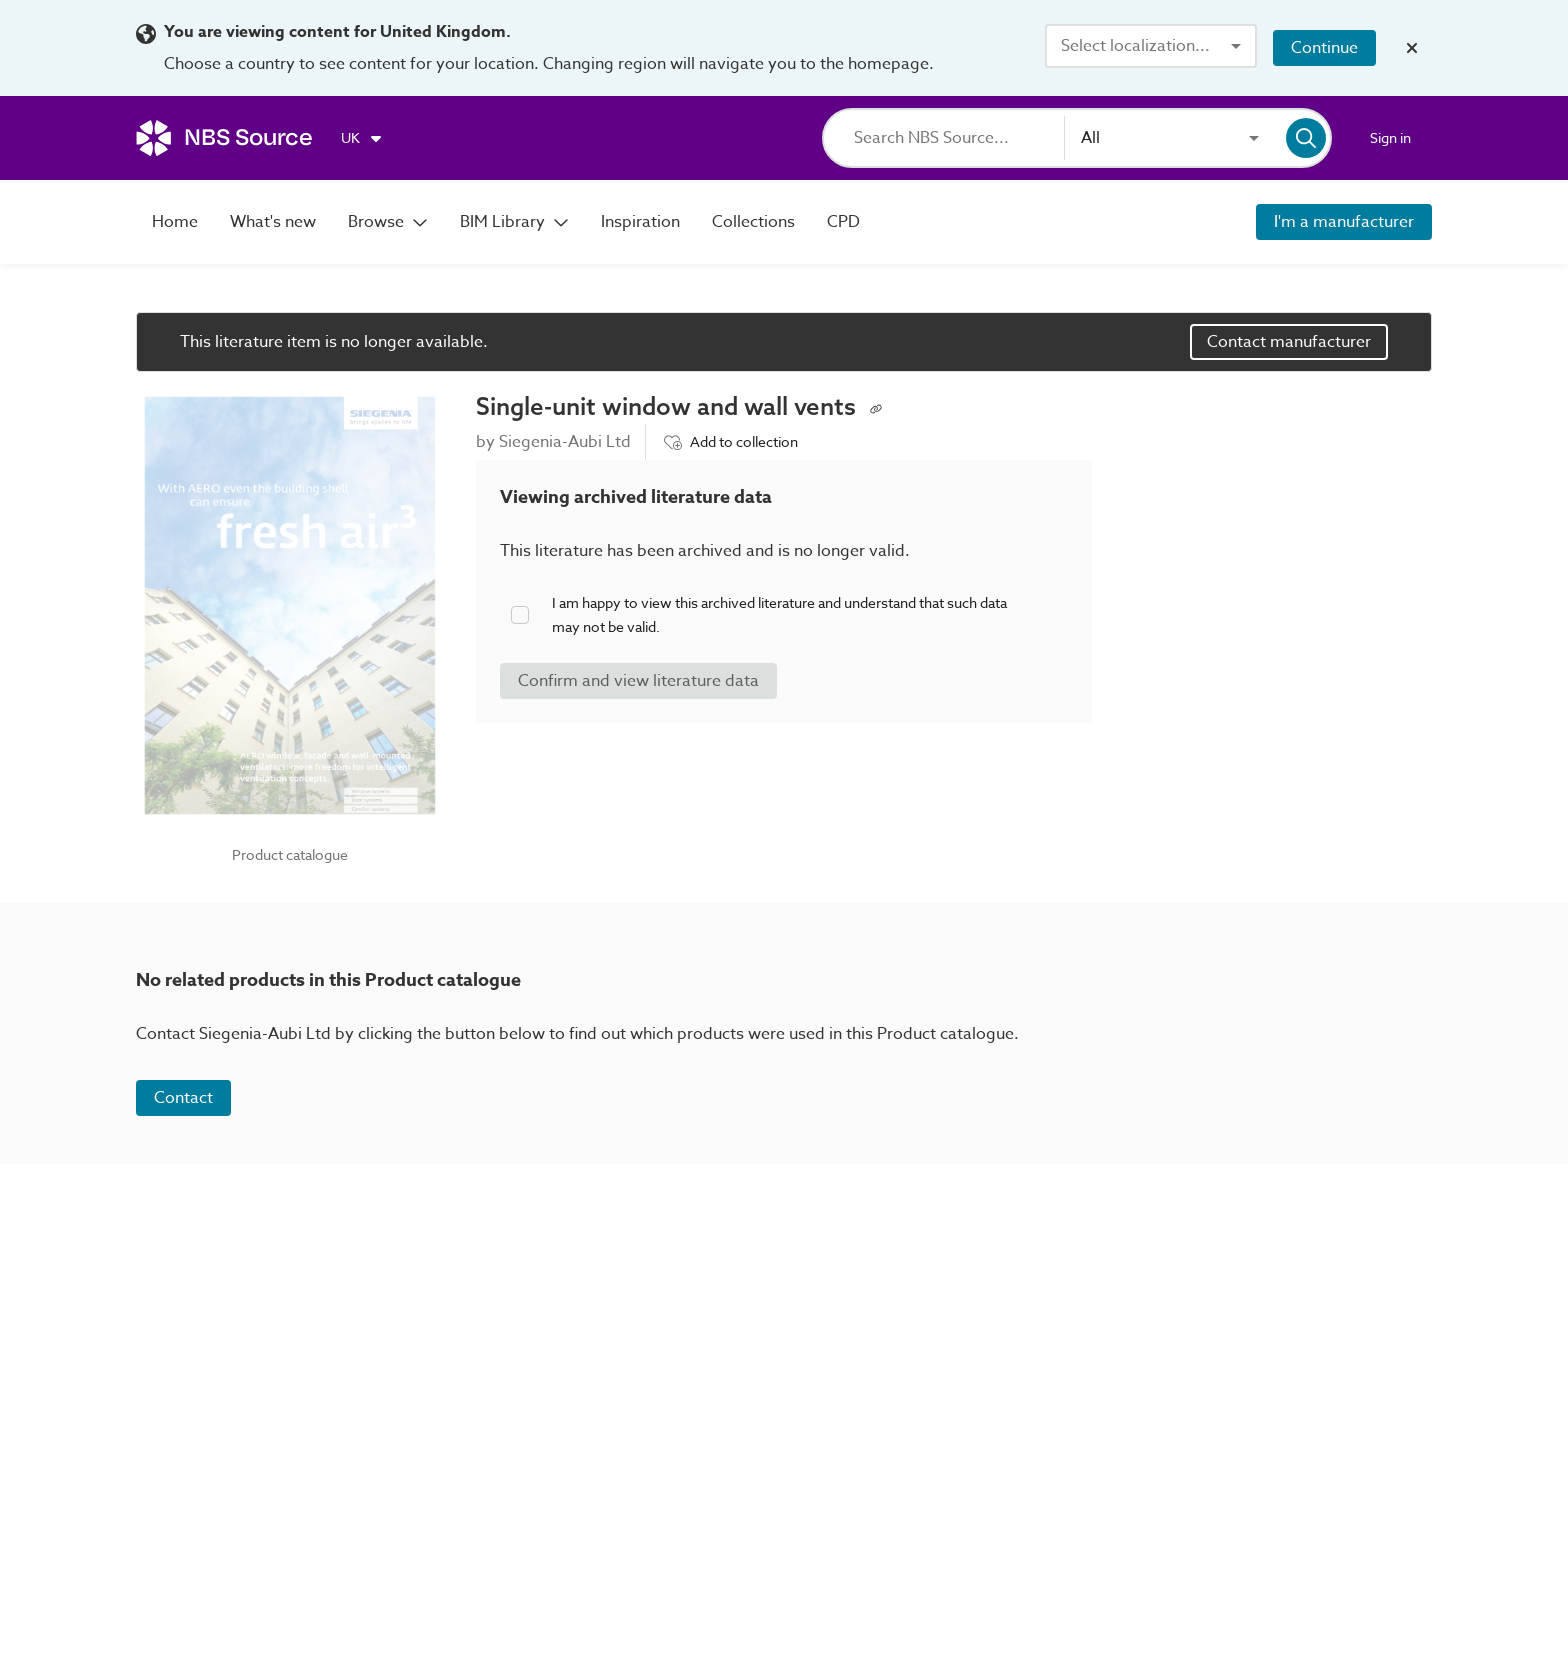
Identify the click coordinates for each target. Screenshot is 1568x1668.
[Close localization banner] (1412, 48)
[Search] (959, 138)
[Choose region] (362, 138)
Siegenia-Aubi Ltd (565, 442)
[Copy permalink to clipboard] (876, 407)
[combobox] (1151, 46)
